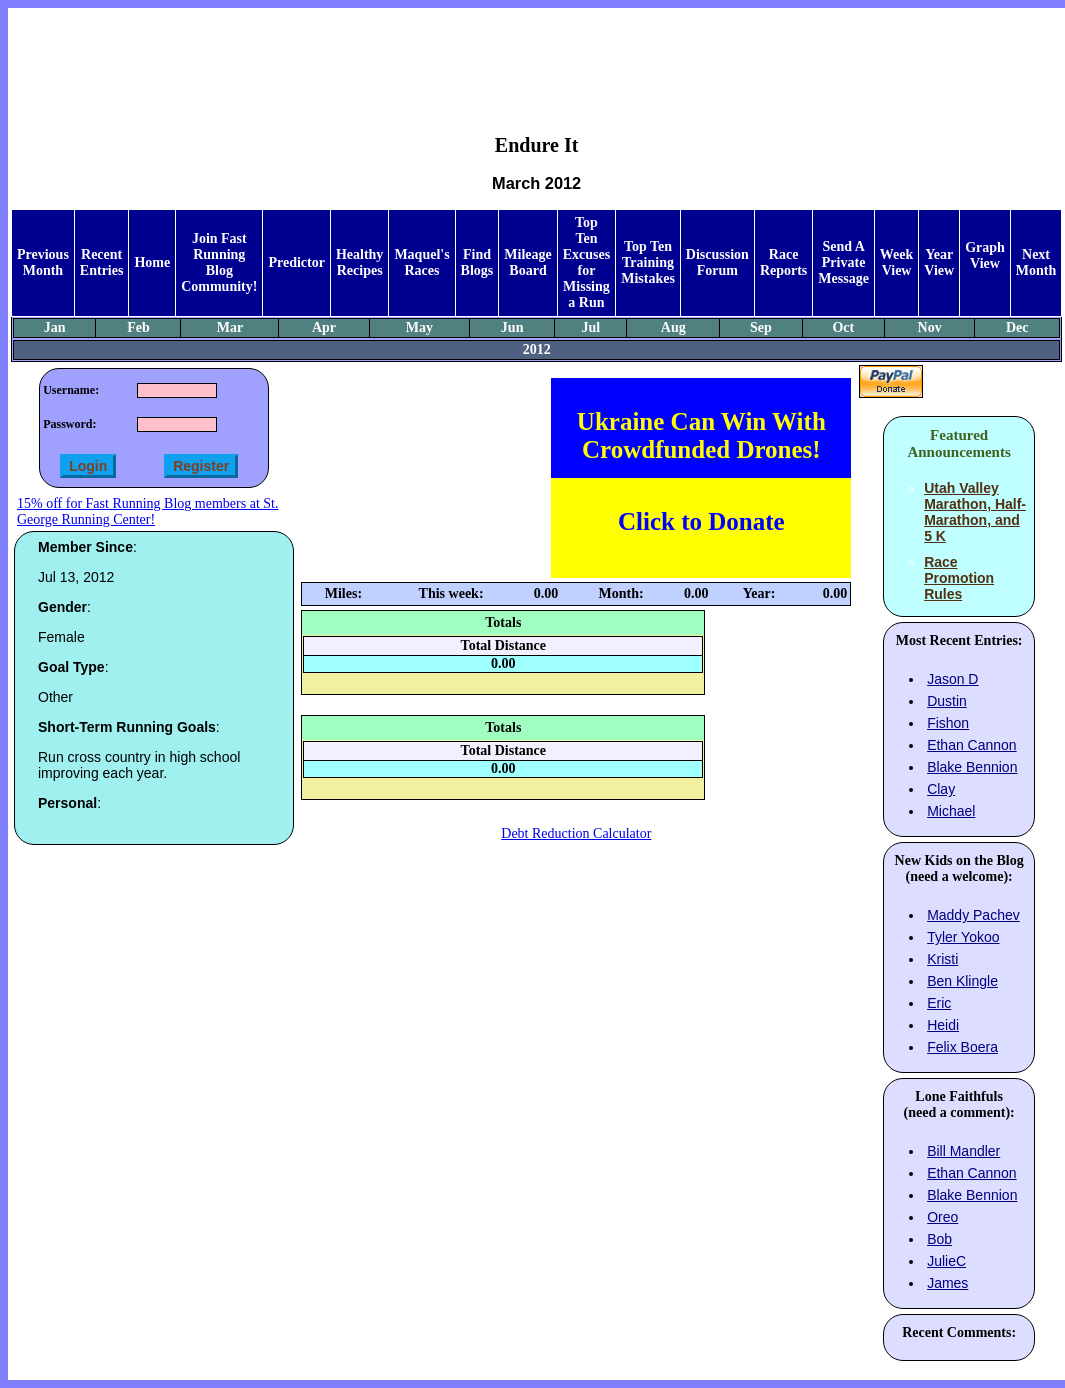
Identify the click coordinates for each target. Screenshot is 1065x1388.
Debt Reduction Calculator (576, 833)
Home (152, 262)
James (947, 1283)
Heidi (943, 1025)
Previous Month (43, 262)
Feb (138, 327)
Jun (512, 327)
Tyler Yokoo (963, 937)
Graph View (985, 255)
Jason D (952, 679)
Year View (939, 262)
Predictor (296, 262)
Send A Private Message (843, 262)
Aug (673, 327)
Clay (941, 789)
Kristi (942, 959)
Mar (230, 327)
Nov (930, 327)
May (419, 327)
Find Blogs (477, 262)
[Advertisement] (537, 56)
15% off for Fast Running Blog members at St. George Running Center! (147, 511)
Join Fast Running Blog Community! (219, 262)
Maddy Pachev (973, 915)
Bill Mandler (963, 1151)
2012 (537, 349)
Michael (951, 811)
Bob (939, 1239)
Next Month (1036, 262)
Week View (896, 262)
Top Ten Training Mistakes (648, 262)
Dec (1017, 327)
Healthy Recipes (359, 262)
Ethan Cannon (972, 745)
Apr (324, 327)
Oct (843, 327)
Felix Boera (962, 1047)
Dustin (947, 701)
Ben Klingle (962, 981)
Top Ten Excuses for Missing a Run (586, 262)
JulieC (946, 1261)
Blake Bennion (972, 767)
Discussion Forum (717, 262)
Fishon (948, 723)
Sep (761, 327)
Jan (55, 327)
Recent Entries (102, 262)
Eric (939, 1003)
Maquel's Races (421, 262)
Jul (590, 327)
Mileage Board (527, 262)
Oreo (942, 1217)
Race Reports (783, 262)
